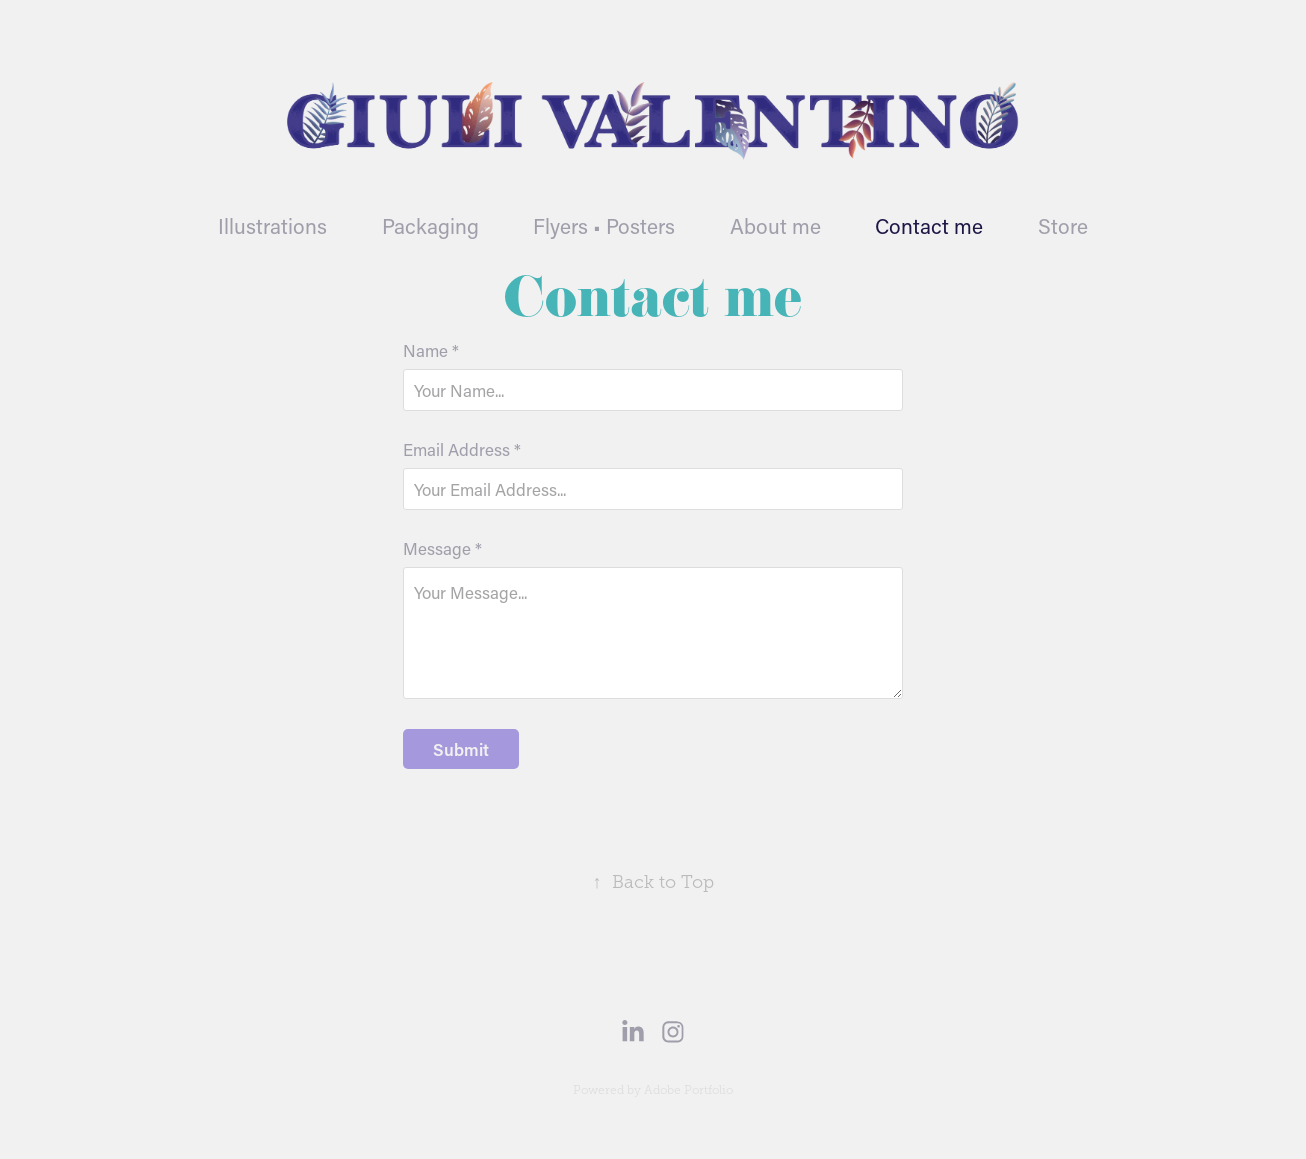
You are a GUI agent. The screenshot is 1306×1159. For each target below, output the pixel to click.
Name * (431, 350)
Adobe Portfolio (688, 1090)
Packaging (430, 226)
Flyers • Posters (604, 226)
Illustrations (272, 226)
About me (775, 226)
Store (1063, 226)
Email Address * (462, 449)
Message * (442, 548)
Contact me (929, 226)
